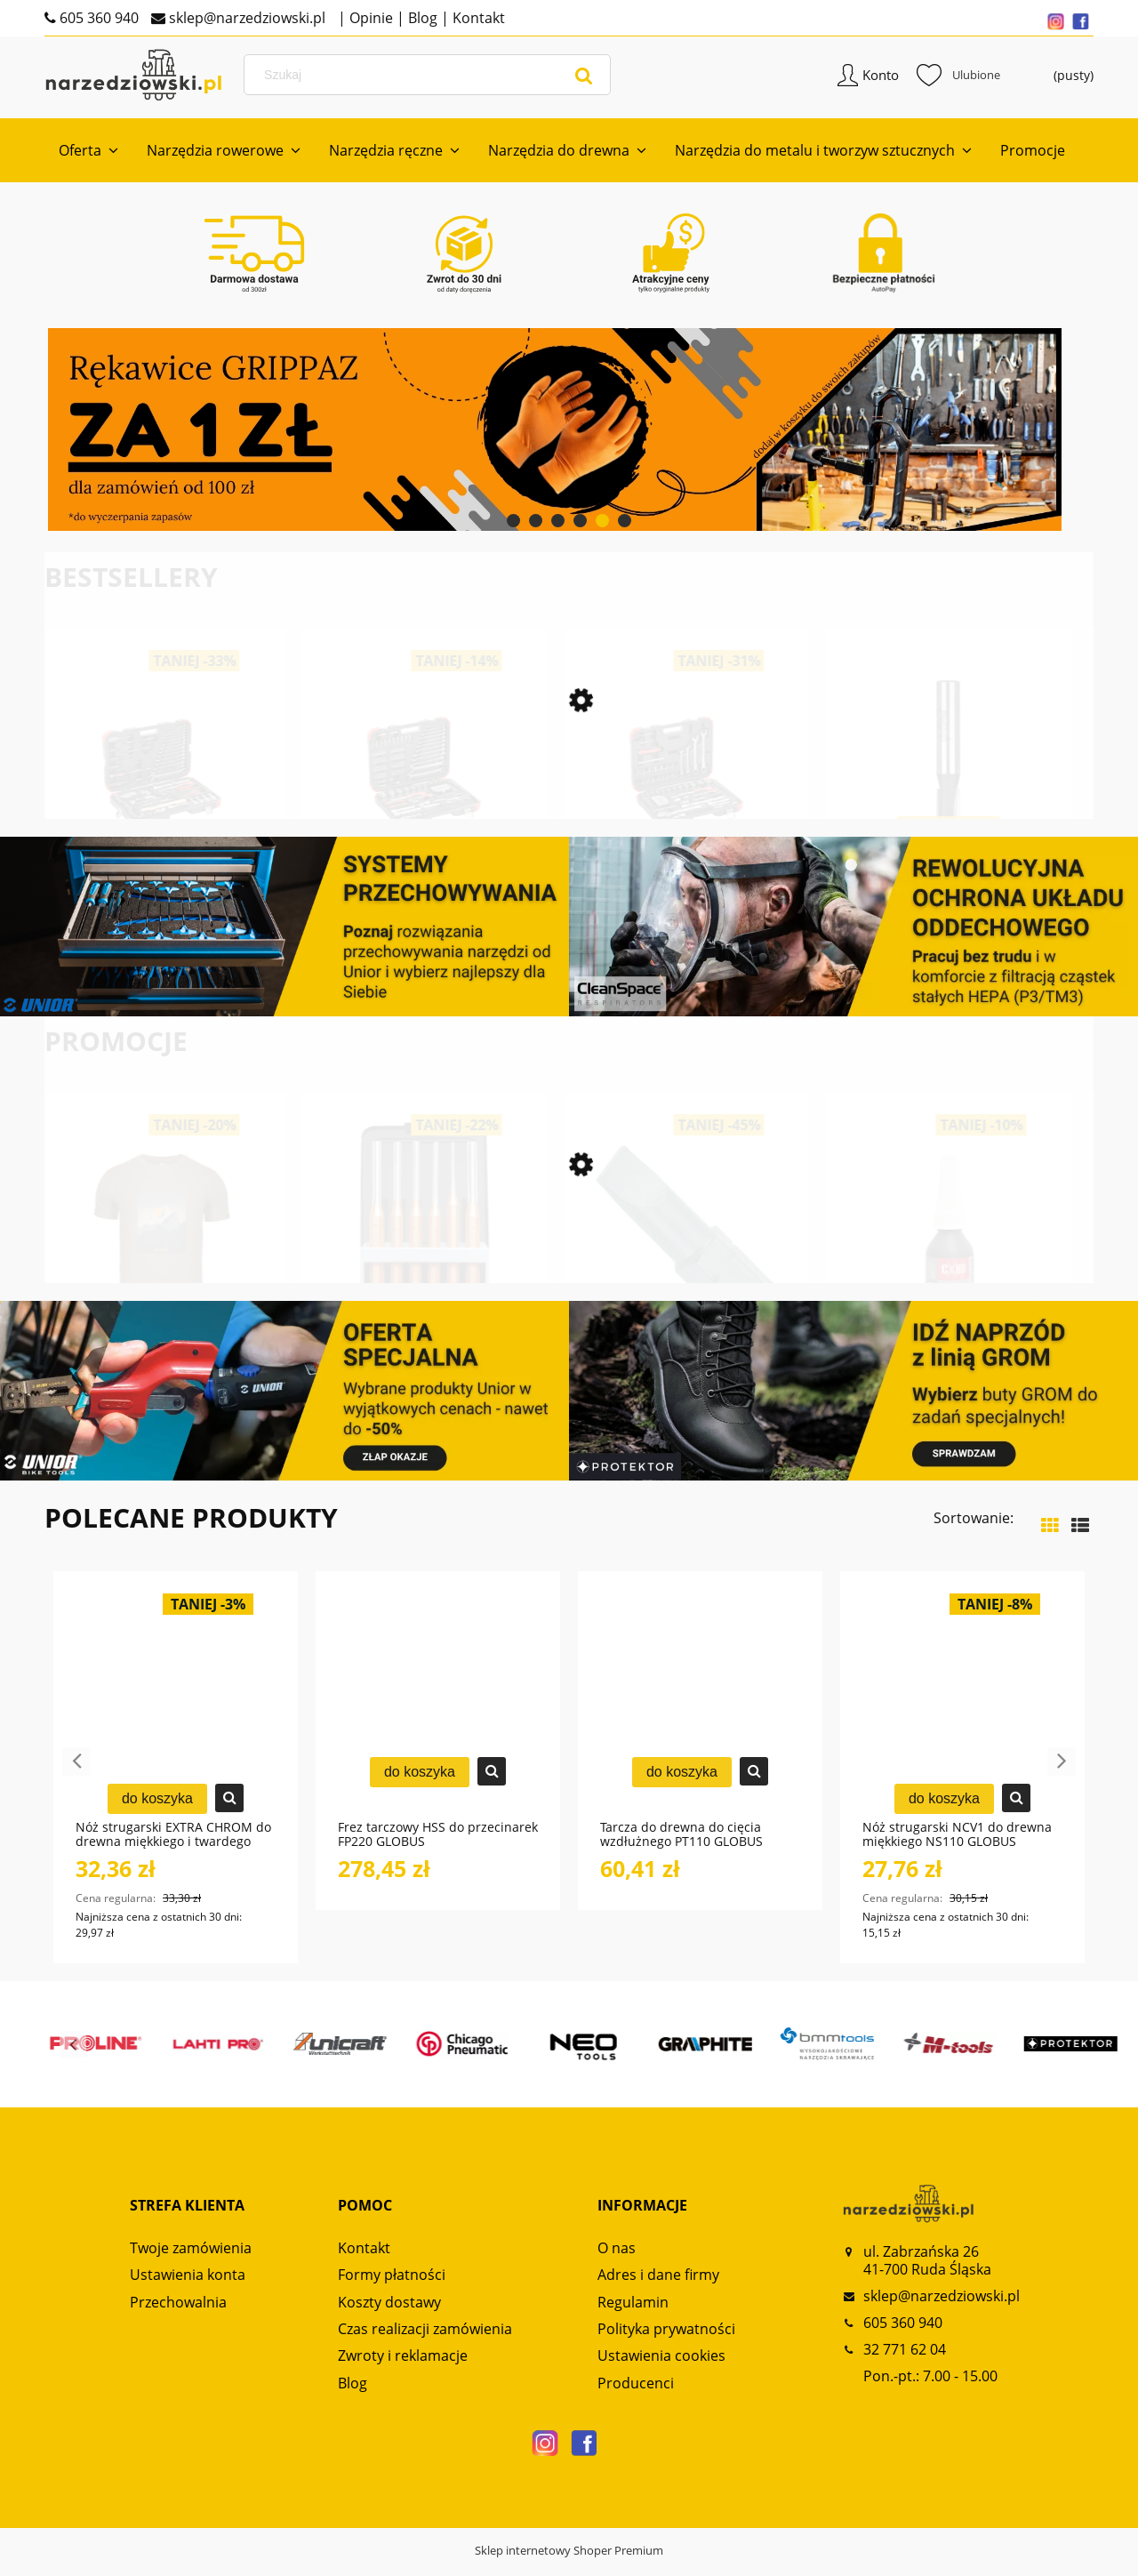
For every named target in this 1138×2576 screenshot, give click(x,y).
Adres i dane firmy (658, 2288)
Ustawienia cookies (661, 2369)
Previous (76, 1775)
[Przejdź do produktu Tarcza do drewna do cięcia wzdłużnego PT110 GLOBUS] (700, 1718)
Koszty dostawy (389, 2315)
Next (1061, 1775)
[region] (569, 443)
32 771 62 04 (904, 2362)
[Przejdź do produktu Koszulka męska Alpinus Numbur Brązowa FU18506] (167, 1273)
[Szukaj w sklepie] (430, 83)
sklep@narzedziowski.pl (245, 18)
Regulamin (633, 2315)
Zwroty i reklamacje (403, 2369)
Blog (421, 18)
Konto (880, 83)
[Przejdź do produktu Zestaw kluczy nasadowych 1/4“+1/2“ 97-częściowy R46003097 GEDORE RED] (691, 813)
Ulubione (958, 83)
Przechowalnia (178, 2315)
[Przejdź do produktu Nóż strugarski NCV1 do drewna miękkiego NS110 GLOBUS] (962, 1718)
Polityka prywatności (666, 2342)
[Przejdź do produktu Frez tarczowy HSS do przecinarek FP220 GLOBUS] (438, 1718)
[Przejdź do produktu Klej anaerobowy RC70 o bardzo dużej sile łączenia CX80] (954, 1273)
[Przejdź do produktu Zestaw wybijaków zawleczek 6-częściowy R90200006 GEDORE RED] (429, 1273)
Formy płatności (391, 2288)
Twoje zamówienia (191, 2261)
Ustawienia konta (187, 2288)
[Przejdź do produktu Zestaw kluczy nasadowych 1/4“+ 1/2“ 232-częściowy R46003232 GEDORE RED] (429, 813)
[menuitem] (88, 164)
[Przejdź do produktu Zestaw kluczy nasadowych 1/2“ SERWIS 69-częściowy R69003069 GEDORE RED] (167, 813)
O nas (616, 2261)
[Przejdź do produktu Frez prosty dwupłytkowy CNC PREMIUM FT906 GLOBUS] (954, 813)
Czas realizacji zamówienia (425, 2342)
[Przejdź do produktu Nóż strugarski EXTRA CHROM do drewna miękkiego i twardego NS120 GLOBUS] (176, 1718)
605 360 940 (97, 18)
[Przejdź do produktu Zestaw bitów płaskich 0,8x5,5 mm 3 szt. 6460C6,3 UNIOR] (691, 1273)
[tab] (513, 534)
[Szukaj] (584, 83)
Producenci (635, 2396)
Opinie (369, 18)
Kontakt (477, 18)
